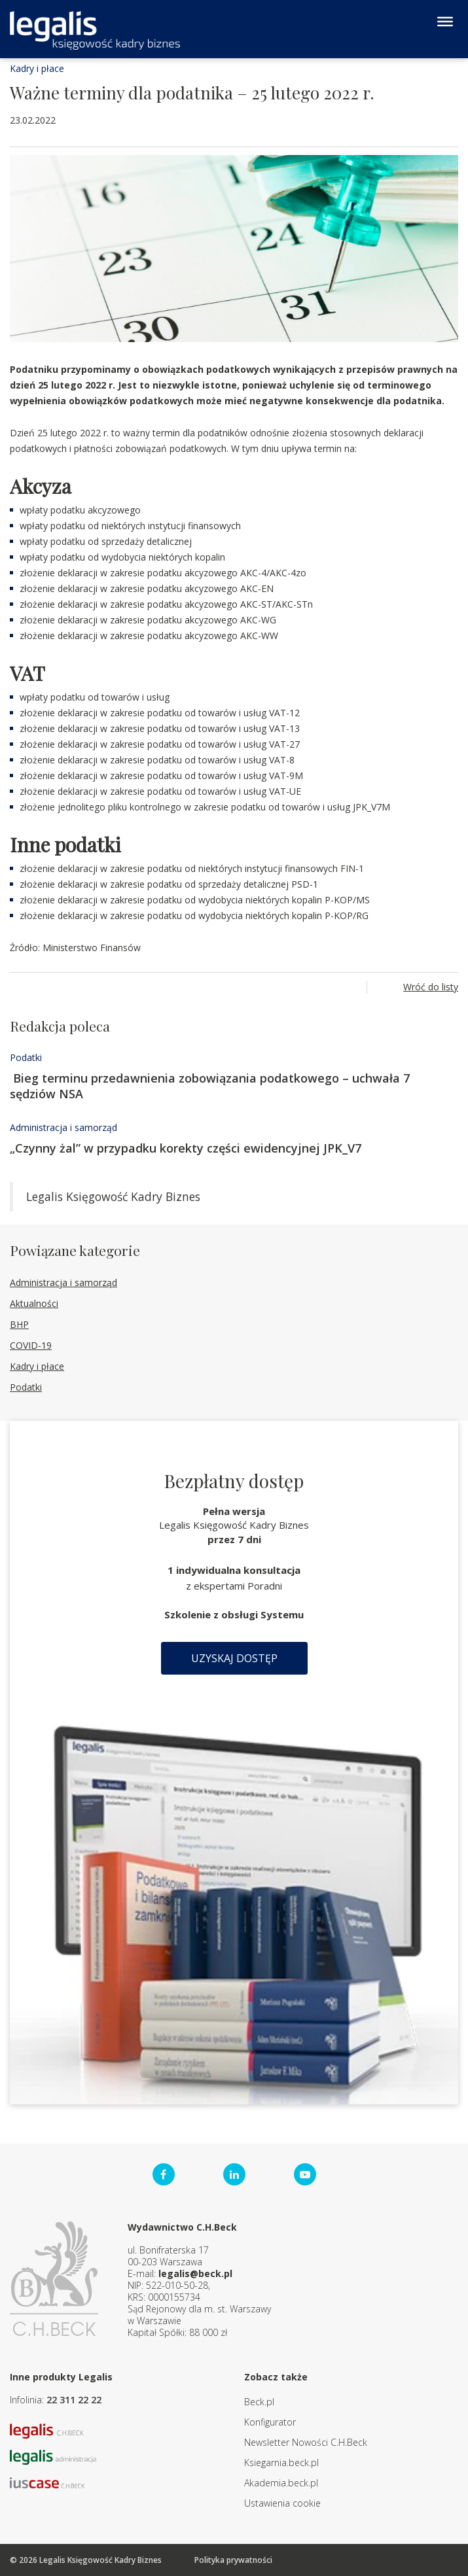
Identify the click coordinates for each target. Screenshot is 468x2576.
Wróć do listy (430, 987)
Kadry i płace (37, 68)
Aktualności (34, 1303)
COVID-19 (31, 1345)
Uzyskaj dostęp (234, 1658)
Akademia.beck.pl (281, 2483)
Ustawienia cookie (282, 2503)
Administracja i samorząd (63, 1127)
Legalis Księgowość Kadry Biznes (113, 1196)
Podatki (26, 1057)
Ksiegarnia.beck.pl (281, 2462)
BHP (19, 1324)
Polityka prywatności (233, 2560)
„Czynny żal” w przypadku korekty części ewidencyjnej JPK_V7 (185, 1148)
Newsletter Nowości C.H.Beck (305, 2442)
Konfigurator (270, 2422)
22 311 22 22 (73, 2399)
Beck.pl (259, 2401)
